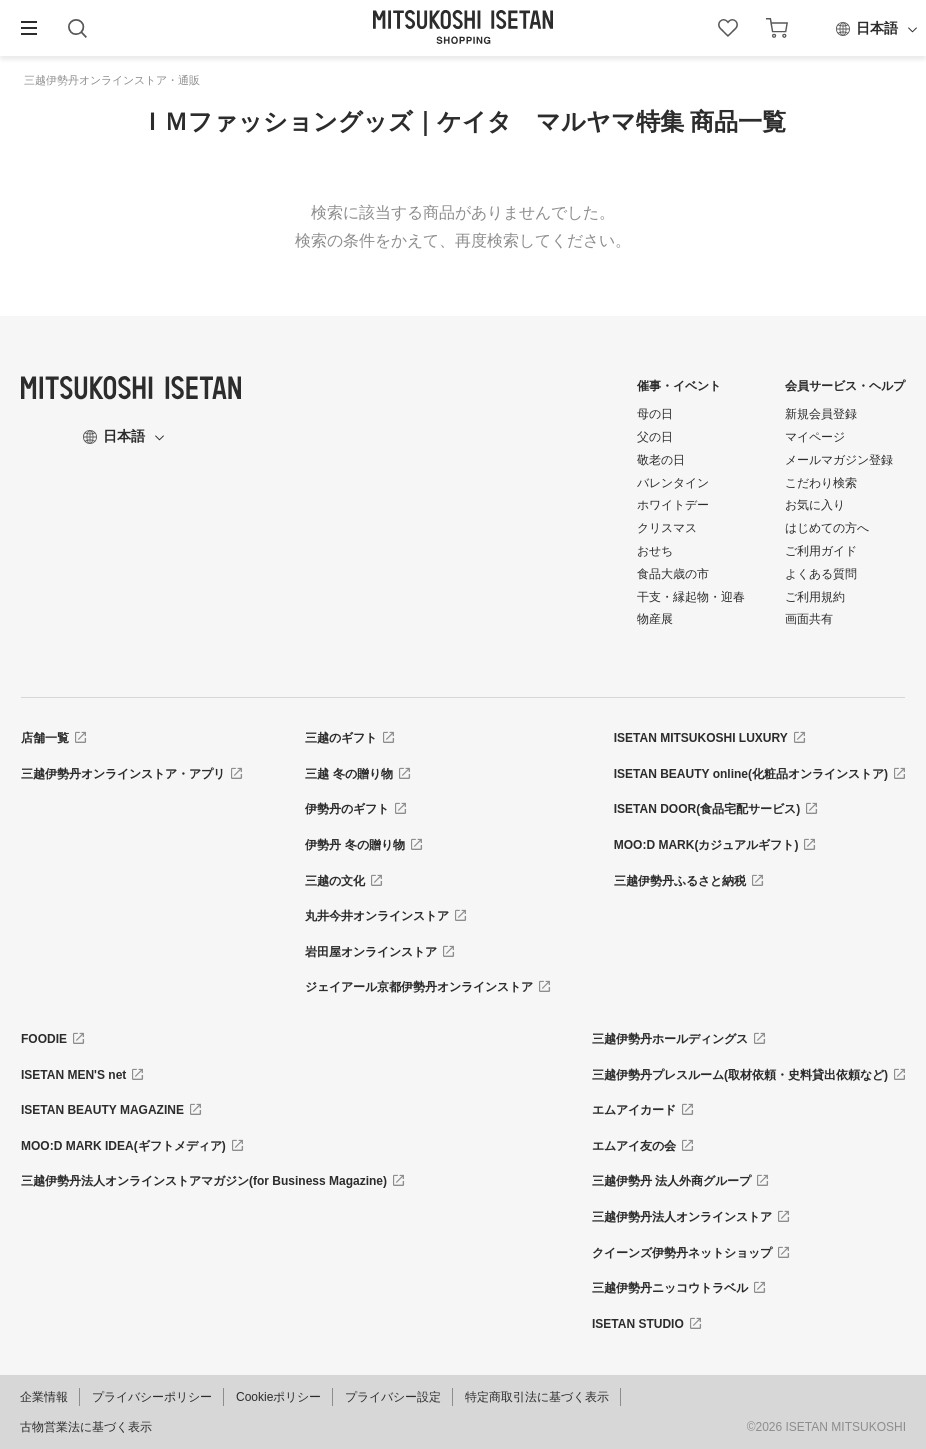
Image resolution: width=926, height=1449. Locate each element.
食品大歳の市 (673, 574)
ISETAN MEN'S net (73, 1075)
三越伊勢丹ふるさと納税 (680, 881)
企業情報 (44, 1397)
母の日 (655, 414)
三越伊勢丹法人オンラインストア (682, 1217)
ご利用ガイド (821, 551)
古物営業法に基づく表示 (86, 1427)
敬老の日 (661, 460)
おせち (655, 551)
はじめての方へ (827, 528)
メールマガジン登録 (839, 460)
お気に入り (815, 505)
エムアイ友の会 (634, 1146)
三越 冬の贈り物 (348, 774)
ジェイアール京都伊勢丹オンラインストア (419, 987)
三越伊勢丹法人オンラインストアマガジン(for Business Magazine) (204, 1181)
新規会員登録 (821, 414)
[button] (29, 28)
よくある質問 (821, 574)
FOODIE (44, 1039)
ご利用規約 (815, 597)
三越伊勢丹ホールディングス (670, 1039)
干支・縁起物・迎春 (691, 597)
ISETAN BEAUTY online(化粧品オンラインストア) (751, 774)
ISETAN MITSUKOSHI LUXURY (701, 738)
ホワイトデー (673, 505)
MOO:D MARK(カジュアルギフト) (706, 845)
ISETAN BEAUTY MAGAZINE (102, 1110)
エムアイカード (634, 1110)
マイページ (815, 437)
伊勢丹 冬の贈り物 (354, 845)
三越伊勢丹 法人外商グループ (671, 1181)
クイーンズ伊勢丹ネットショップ (682, 1253)
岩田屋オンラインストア (371, 952)
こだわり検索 (821, 483)
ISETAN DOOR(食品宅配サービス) (707, 809)
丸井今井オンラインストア (377, 916)
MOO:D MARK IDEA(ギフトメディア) (123, 1146)
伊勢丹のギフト (347, 809)
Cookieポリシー (278, 1397)
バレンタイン (673, 483)
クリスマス (667, 528)
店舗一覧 (45, 738)
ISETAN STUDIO (638, 1324)
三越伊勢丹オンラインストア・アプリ (123, 774)
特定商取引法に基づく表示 (537, 1397)
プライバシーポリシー (152, 1397)
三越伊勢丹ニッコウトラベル (670, 1288)
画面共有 (809, 619)
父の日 (655, 437)
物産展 (655, 619)
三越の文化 (335, 881)
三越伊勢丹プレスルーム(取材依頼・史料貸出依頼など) (740, 1075)
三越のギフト (341, 738)
